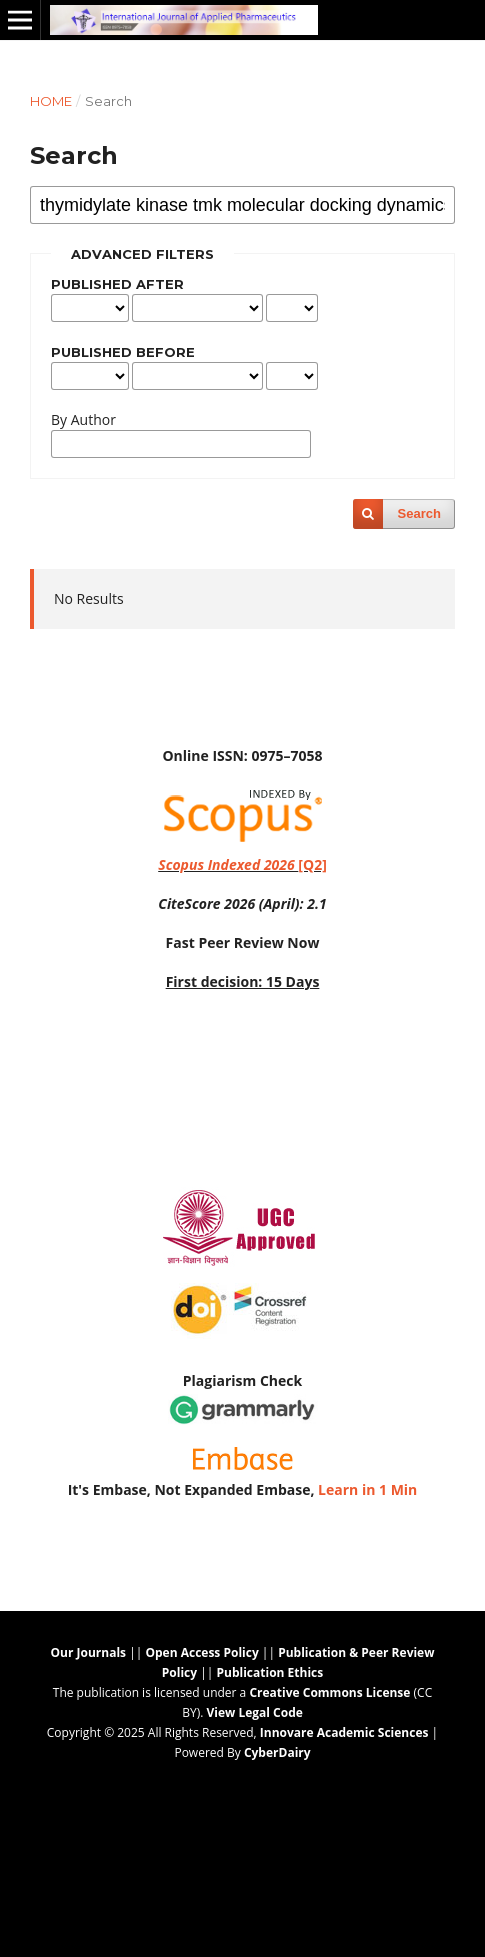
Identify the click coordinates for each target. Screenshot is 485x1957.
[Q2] (242, 864)
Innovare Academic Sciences (344, 1732)
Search (419, 513)
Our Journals (89, 1652)
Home (51, 101)
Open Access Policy (201, 1652)
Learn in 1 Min (367, 1489)
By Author (83, 419)
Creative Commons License (329, 1692)
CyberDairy (277, 1752)
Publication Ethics (270, 1672)
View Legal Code (254, 1712)
